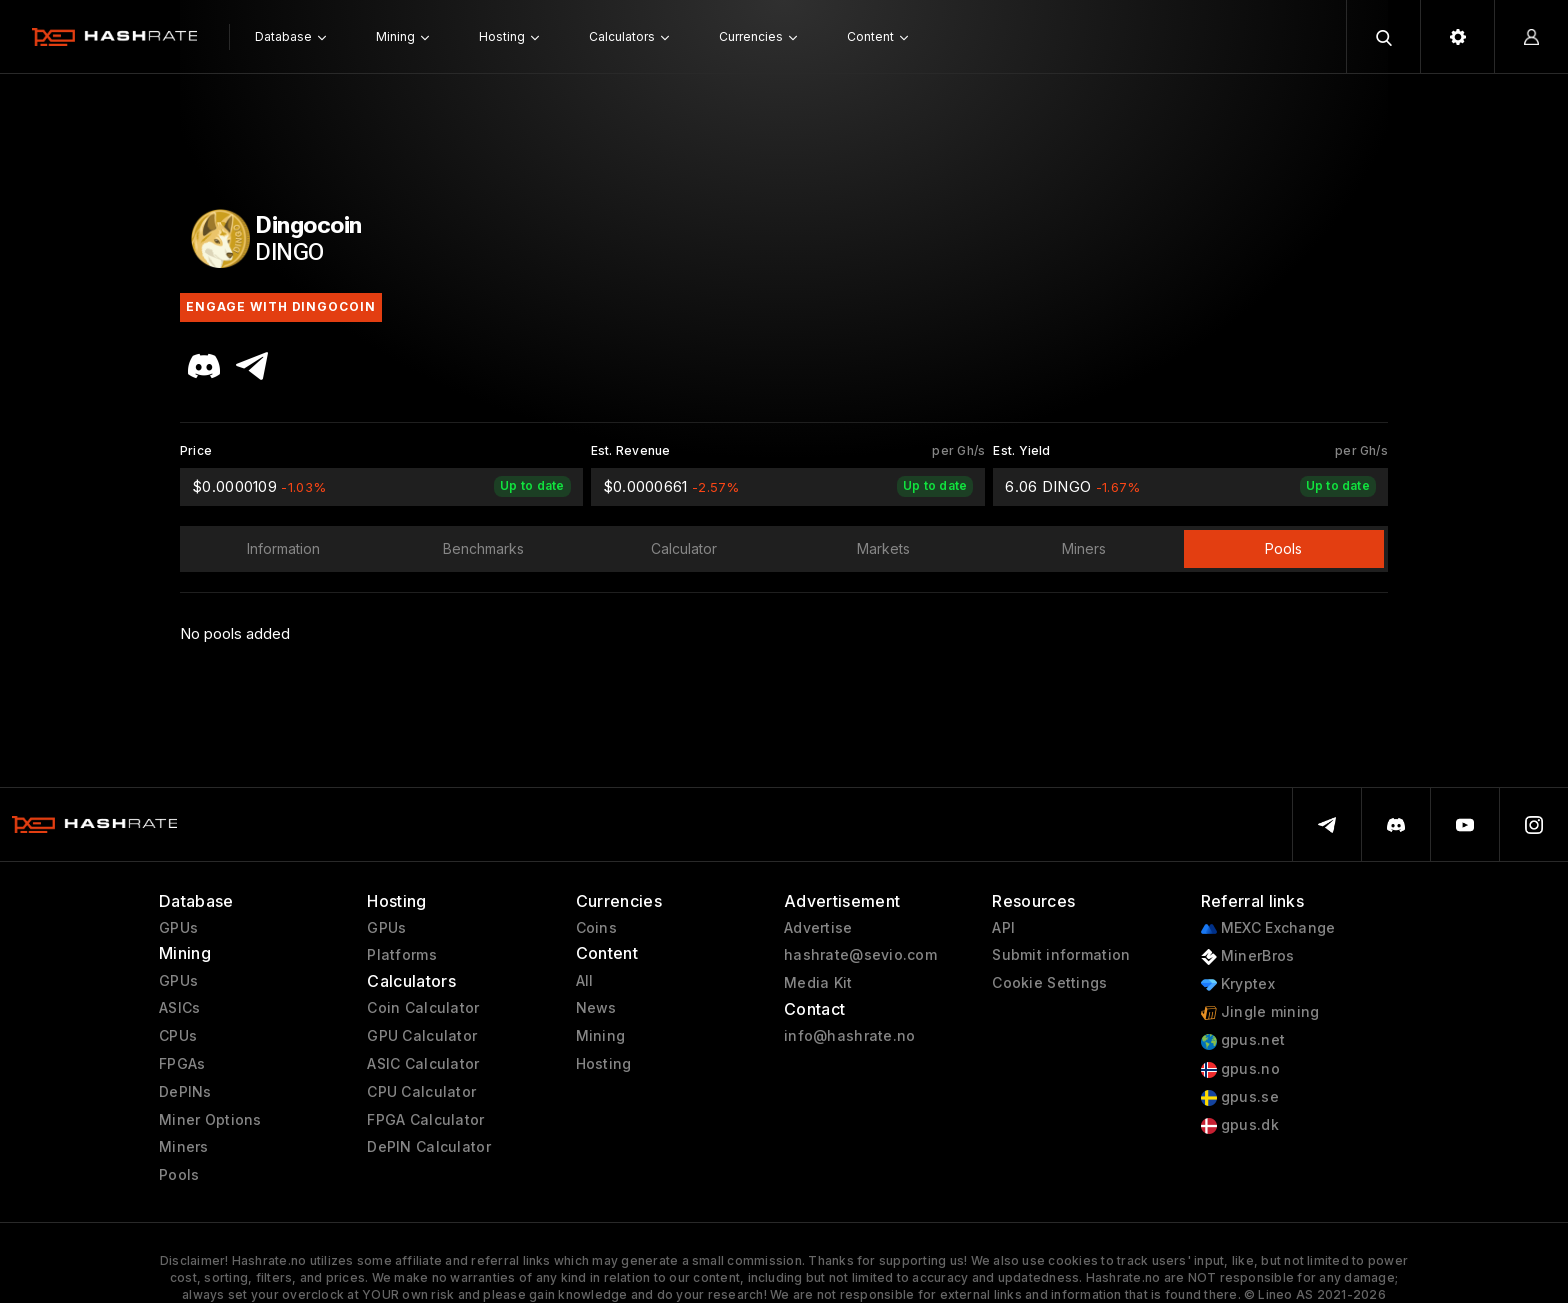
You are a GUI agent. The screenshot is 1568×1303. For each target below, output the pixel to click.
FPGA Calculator (425, 1120)
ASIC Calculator (423, 1064)
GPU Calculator (422, 1036)
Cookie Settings (1049, 983)
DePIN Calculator (428, 1147)
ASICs (179, 1008)
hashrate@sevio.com (860, 955)
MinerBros (1248, 956)
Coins (596, 928)
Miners (184, 1147)
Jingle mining (1260, 1012)
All (585, 981)
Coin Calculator (423, 1008)
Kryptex (1238, 984)
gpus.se (1240, 1097)
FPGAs (182, 1064)
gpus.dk (1240, 1125)
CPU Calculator (421, 1092)
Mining (601, 1036)
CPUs (178, 1036)
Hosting (604, 1064)
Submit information (1061, 955)
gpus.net (1243, 1040)
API (1003, 928)
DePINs (185, 1092)
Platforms (402, 955)
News (596, 1008)
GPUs (178, 928)
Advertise (818, 928)
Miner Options (210, 1120)
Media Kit (818, 983)
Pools (179, 1175)
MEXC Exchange (1268, 928)
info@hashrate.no (849, 1036)
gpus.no (1240, 1069)
